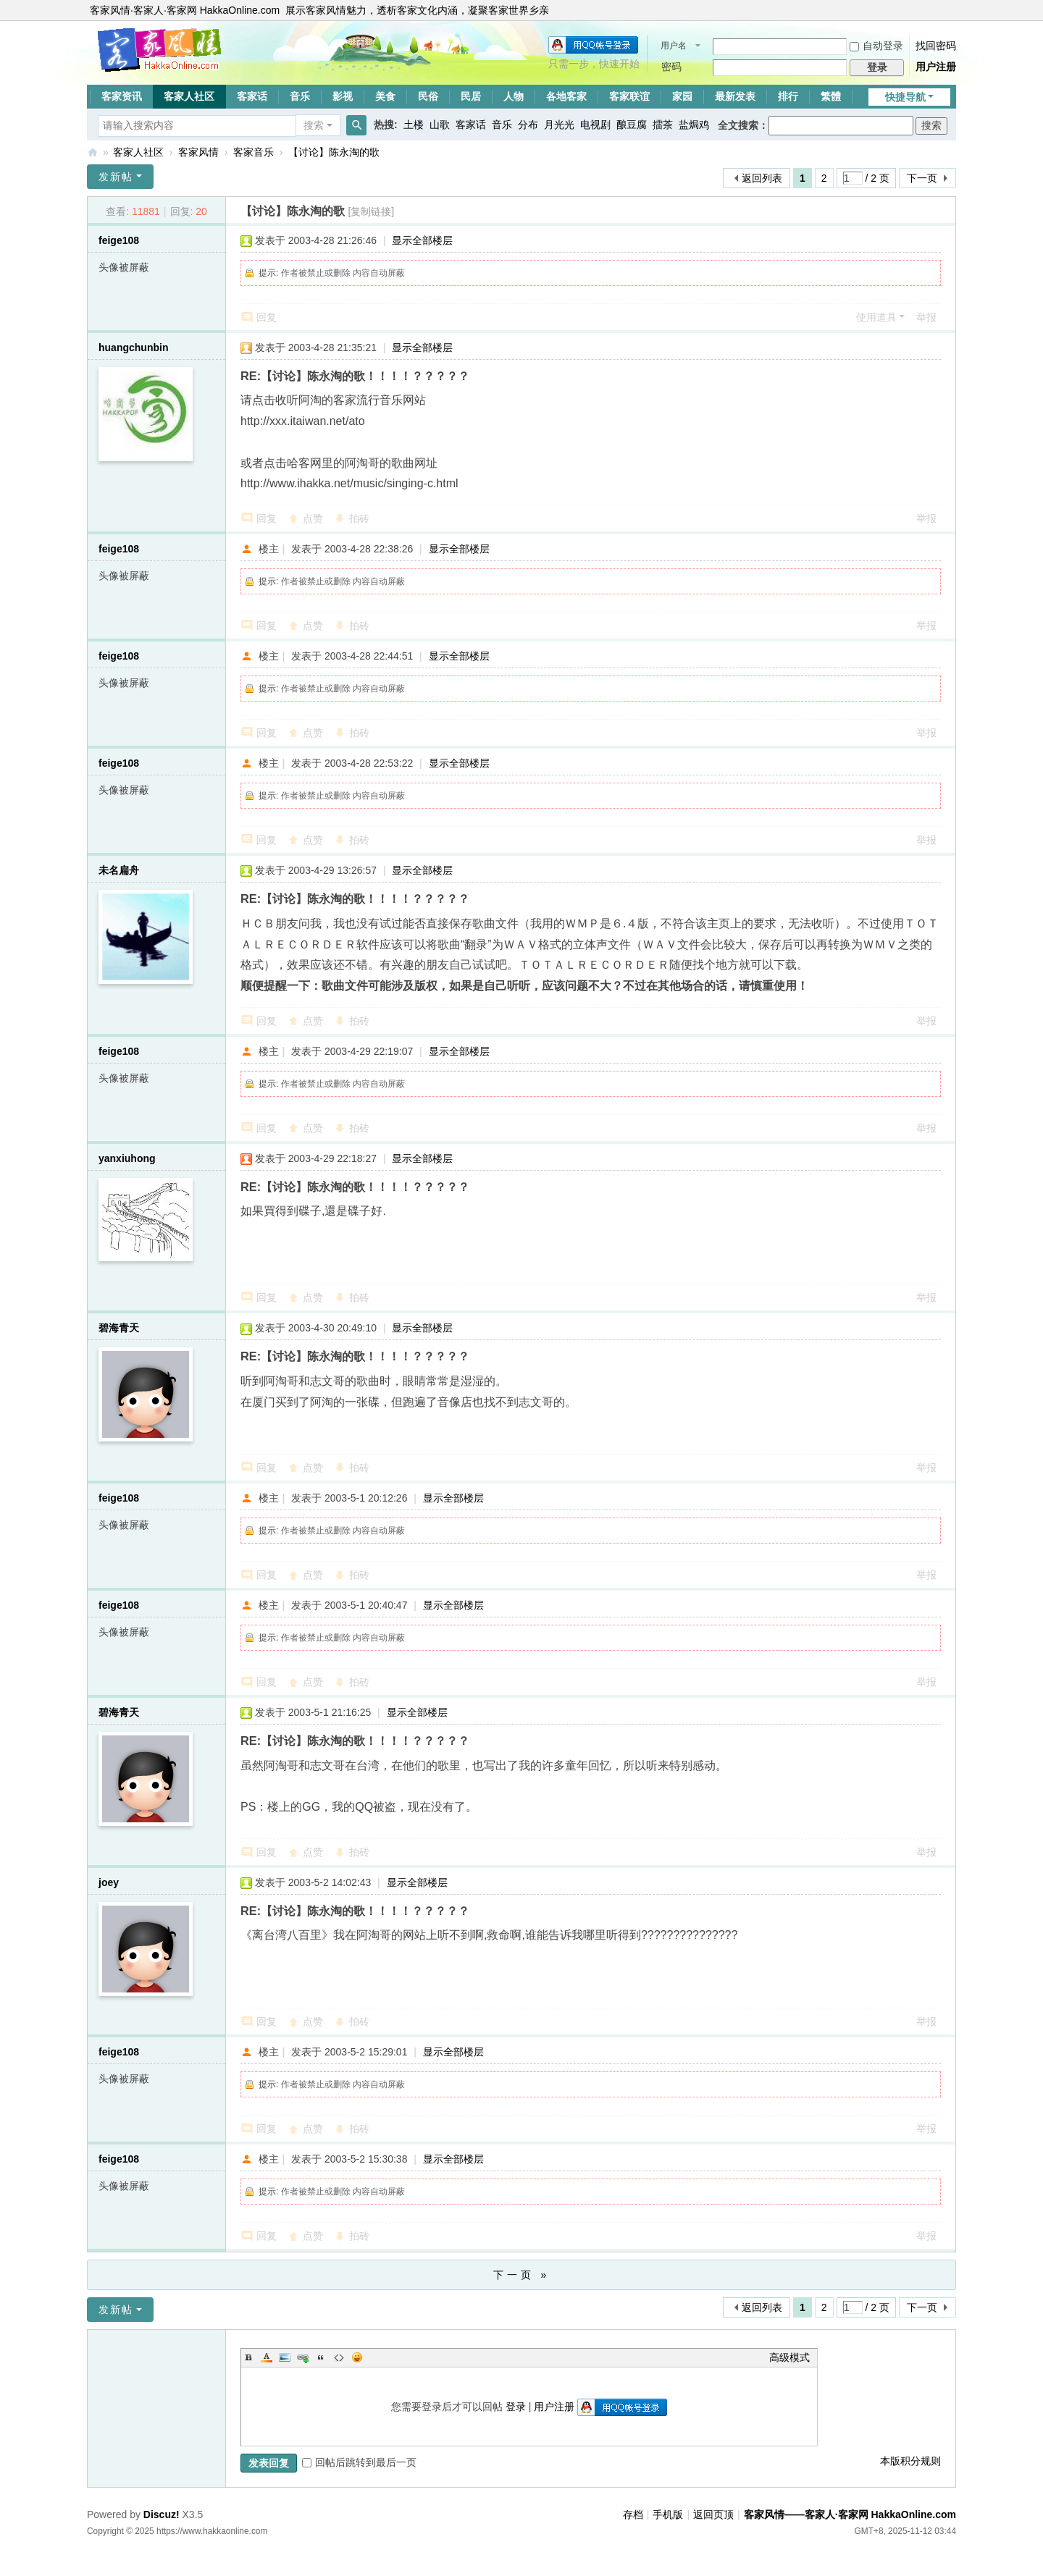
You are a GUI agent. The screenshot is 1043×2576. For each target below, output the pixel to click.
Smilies (357, 2357)
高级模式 (789, 2357)
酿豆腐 (631, 124)
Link (303, 2357)
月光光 (559, 124)
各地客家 (566, 96)
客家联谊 (629, 96)
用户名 (674, 46)
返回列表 (762, 178)
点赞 (313, 518)
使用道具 (876, 317)
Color (266, 2357)
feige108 (119, 240)
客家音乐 (253, 152)
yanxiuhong (127, 1158)
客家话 (252, 96)
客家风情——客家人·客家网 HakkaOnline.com (93, 152)
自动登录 (876, 45)
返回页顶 (713, 2514)
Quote (321, 2357)
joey (109, 1882)
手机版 (668, 2514)
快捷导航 (905, 97)
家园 (682, 96)
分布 (528, 124)
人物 (513, 96)
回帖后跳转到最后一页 (359, 2462)
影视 (342, 96)
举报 (926, 317)
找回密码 (936, 45)
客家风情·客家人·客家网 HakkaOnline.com (185, 10)
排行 (788, 96)
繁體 (831, 96)
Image (284, 2357)
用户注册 (936, 66)
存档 (633, 2514)
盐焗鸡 (694, 124)
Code (339, 2357)
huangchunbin (133, 347)
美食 (385, 96)
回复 (266, 317)
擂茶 (663, 124)
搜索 (313, 125)
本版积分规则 (910, 2461)
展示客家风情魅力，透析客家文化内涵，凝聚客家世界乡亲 (417, 10)
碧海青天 (119, 1328)
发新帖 (116, 176)
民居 (471, 96)
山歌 (440, 124)
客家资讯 (121, 96)
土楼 (413, 124)
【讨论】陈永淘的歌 (334, 152)
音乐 (300, 96)
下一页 (922, 178)
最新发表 (735, 96)
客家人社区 (189, 96)
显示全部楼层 (422, 240)
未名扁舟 (119, 870)
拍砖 (359, 518)
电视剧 (595, 124)
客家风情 (198, 152)
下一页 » (521, 2275)
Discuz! (161, 2514)
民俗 (428, 96)
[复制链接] (371, 211)
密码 (671, 66)
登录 (516, 2406)
